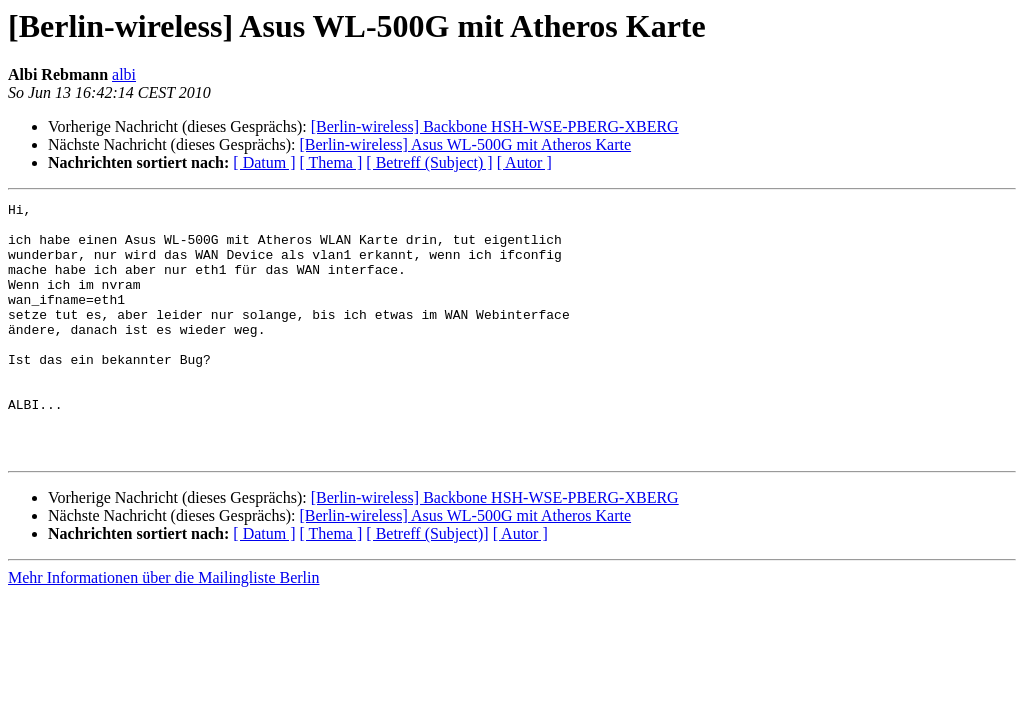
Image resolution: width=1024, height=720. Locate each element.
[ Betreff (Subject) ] (429, 162)
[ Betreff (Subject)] (427, 584)
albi (124, 74)
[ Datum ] (264, 162)
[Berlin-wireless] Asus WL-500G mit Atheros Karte (465, 144)
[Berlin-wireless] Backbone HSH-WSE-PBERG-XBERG (495, 126)
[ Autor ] (524, 162)
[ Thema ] (331, 162)
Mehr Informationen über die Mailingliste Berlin (163, 628)
